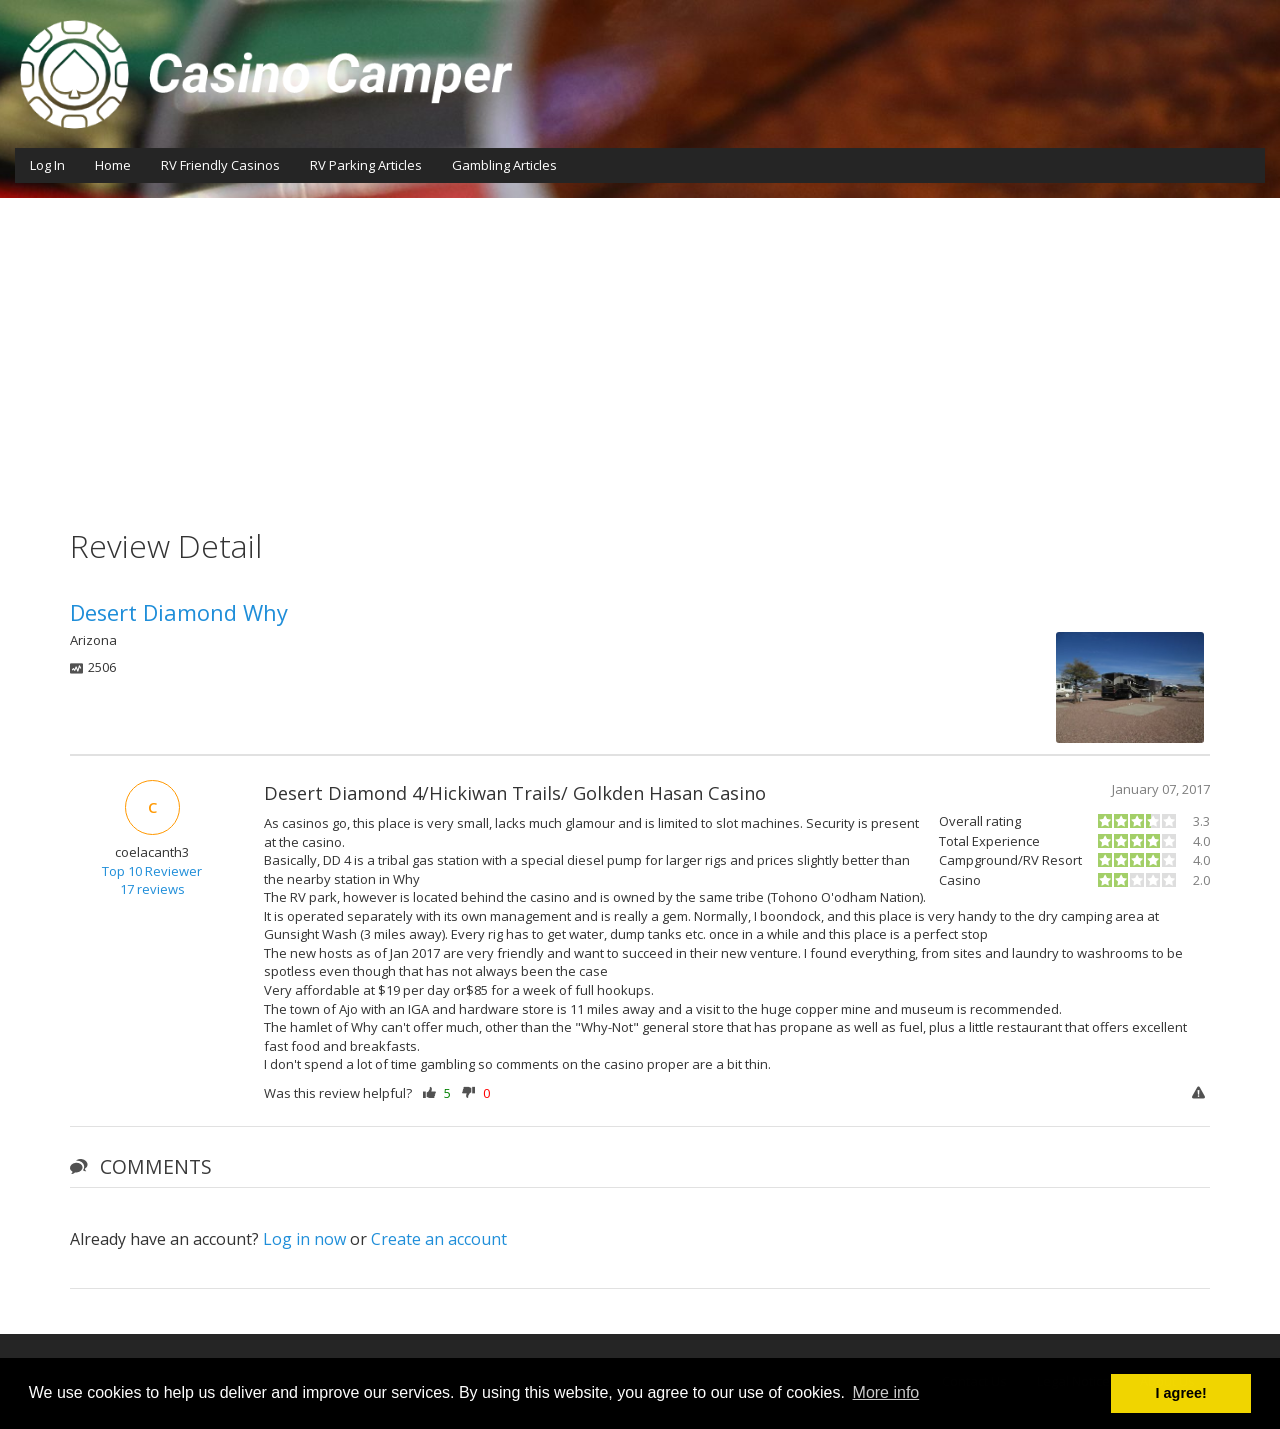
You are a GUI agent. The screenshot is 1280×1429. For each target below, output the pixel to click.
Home (113, 165)
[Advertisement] (640, 348)
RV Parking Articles (366, 165)
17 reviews (152, 889)
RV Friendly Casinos (220, 165)
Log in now (304, 1239)
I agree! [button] (1181, 1393)
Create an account (439, 1239)
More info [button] (886, 1392)
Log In (47, 165)
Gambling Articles (504, 165)
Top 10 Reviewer (152, 871)
